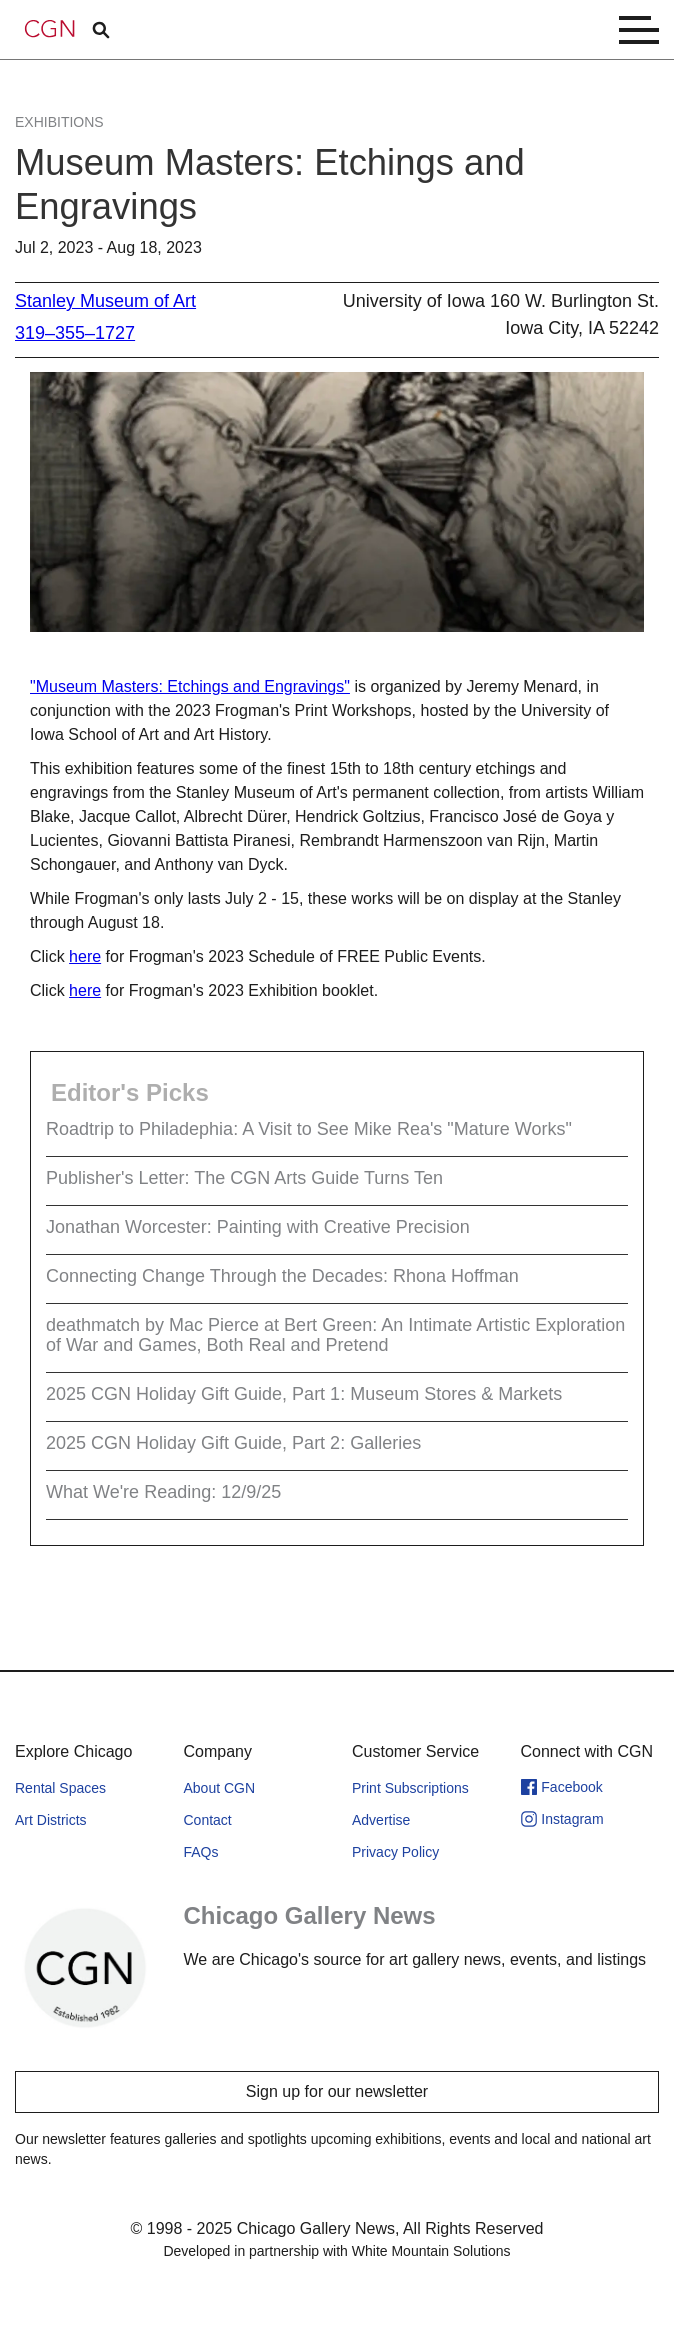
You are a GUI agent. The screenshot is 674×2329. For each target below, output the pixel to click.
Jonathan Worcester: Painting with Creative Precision (258, 1227)
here (85, 956)
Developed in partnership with (336, 2251)
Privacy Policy (395, 1852)
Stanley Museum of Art (105, 301)
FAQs (201, 1852)
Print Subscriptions (410, 1788)
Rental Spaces (60, 1788)
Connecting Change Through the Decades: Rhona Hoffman (282, 1276)
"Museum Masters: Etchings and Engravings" (190, 686)
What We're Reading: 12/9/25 (163, 1492)
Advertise (381, 1820)
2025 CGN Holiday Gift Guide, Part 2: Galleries (233, 1443)
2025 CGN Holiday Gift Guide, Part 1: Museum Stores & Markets (304, 1394)
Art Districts (51, 1820)
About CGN (220, 1788)
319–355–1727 (75, 333)
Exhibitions (59, 122)
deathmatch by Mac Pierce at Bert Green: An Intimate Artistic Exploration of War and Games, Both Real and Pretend (335, 1335)
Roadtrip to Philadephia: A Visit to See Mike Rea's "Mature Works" (309, 1129)
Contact (208, 1820)
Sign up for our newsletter (337, 2091)
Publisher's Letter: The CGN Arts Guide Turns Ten (244, 1178)
